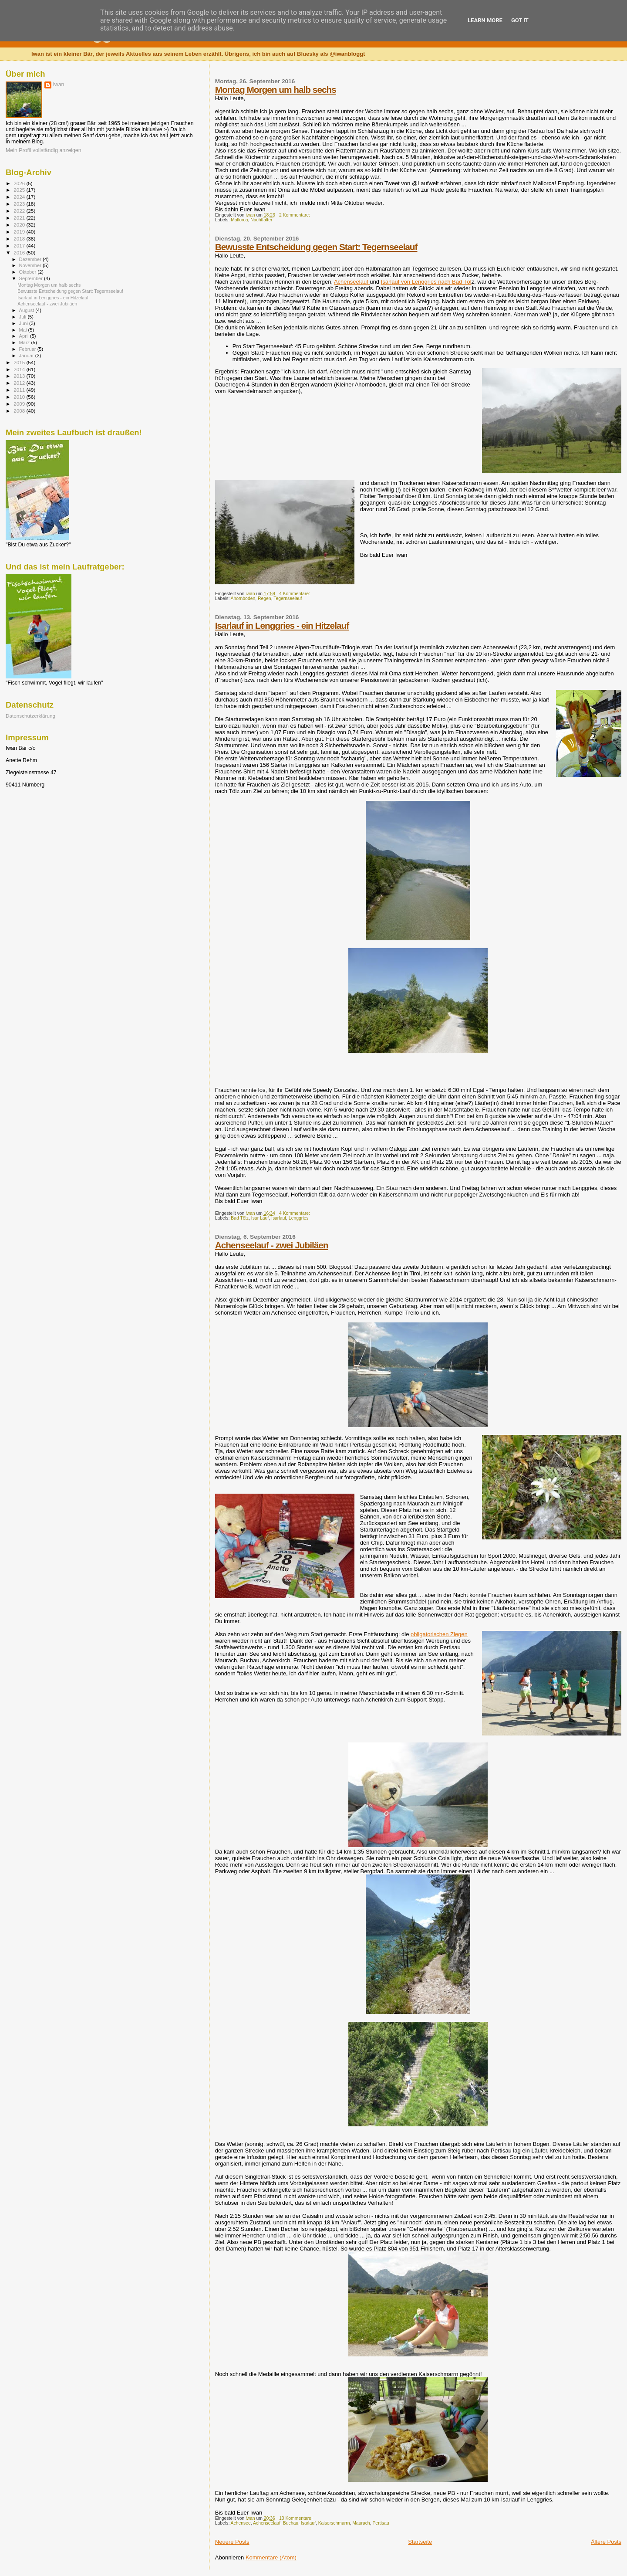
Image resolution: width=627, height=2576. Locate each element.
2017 (19, 245)
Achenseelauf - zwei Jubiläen (271, 1245)
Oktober (28, 272)
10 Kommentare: (296, 2518)
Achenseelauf (352, 281)
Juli (23, 316)
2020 (19, 224)
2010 (19, 397)
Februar (28, 349)
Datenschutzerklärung (30, 716)
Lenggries (299, 1218)
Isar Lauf (260, 1218)
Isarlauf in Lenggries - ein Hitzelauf (282, 625)
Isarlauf (278, 1218)
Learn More (485, 20)
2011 (19, 390)
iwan (58, 84)
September (31, 278)
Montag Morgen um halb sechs (275, 90)
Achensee (241, 2523)
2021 (19, 217)
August (27, 310)
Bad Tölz (240, 1218)
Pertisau (380, 2523)
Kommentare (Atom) (271, 2557)
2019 (19, 231)
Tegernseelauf (287, 598)
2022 (19, 211)
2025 (19, 190)
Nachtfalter (261, 219)
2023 (19, 204)
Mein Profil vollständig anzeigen (43, 150)
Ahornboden (243, 598)
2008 (19, 411)
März (25, 342)
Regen (264, 598)
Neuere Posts (232, 2542)
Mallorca (239, 219)
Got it (520, 20)
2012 (19, 383)
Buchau (290, 2523)
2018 (19, 238)
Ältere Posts (606, 2542)
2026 (19, 183)
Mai (23, 329)
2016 (19, 252)
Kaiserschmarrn (334, 2523)
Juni (24, 323)
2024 (19, 197)
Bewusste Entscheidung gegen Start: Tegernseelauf (316, 247)
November (31, 265)
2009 (19, 404)
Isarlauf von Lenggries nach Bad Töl (426, 281)
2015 (19, 362)
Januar (27, 355)
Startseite (420, 2542)
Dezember (31, 259)
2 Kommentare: (295, 215)
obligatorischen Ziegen (439, 1634)
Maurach (361, 2523)
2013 (19, 376)
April (24, 336)
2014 (19, 369)
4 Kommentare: (295, 593)
